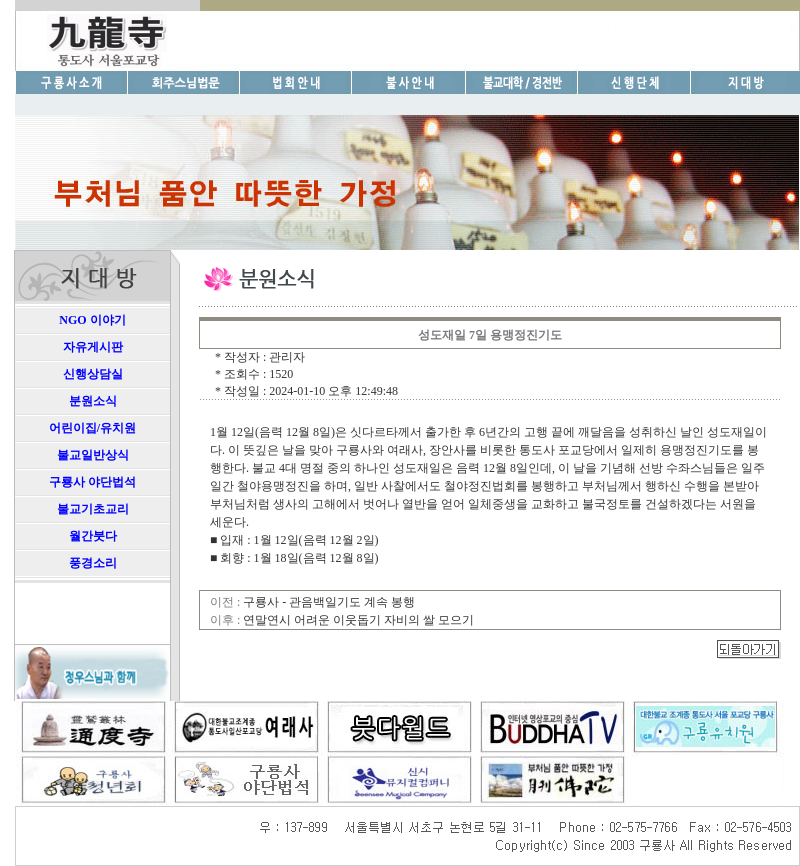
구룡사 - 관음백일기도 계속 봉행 (329, 602)
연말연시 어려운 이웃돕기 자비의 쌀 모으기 (358, 620)
